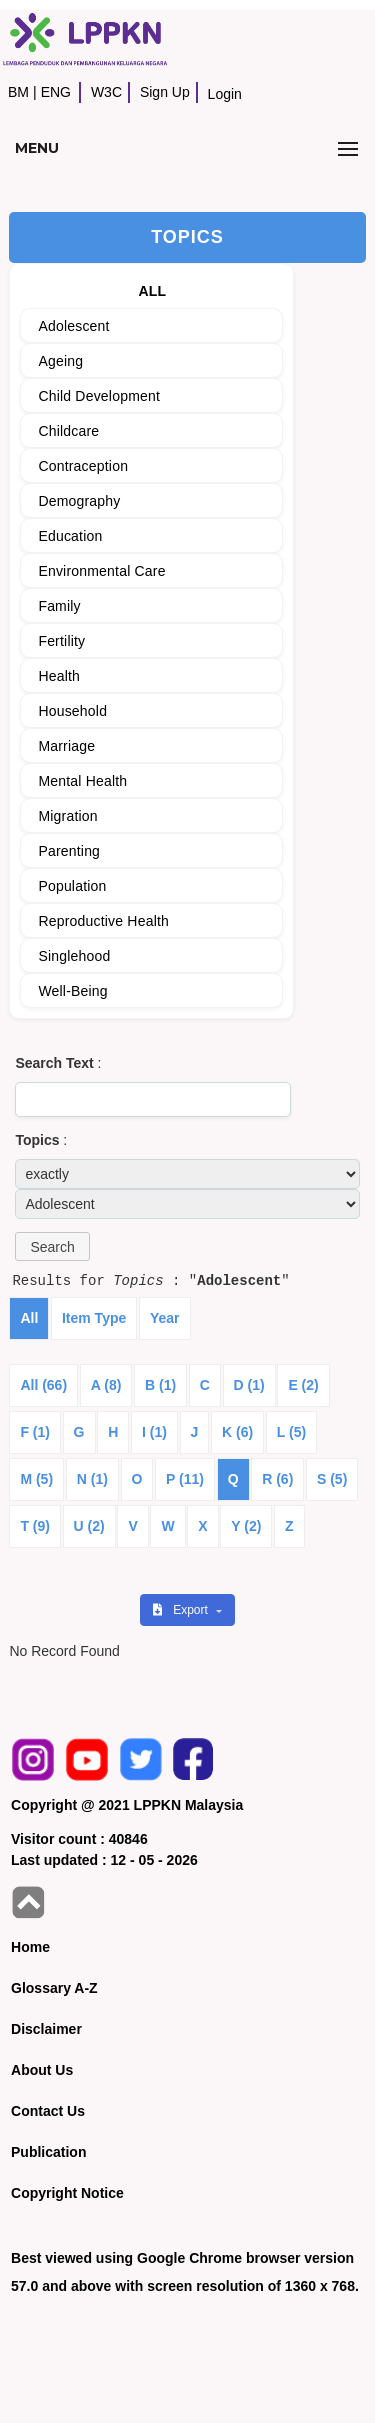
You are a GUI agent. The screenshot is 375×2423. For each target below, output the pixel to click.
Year (165, 1318)
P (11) (185, 1479)
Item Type (94, 1318)
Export (182, 1610)
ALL (152, 291)
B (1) (160, 1385)
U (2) (89, 1526)
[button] (52, 1246)
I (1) (154, 1432)
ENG (56, 92)
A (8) (106, 1385)
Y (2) (246, 1526)
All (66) (43, 1385)
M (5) (36, 1479)
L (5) (291, 1432)
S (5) (332, 1479)
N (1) (92, 1479)
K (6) (237, 1432)
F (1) (35, 1432)
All (29, 1318)
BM (18, 92)
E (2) (303, 1385)
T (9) (35, 1526)
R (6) (277, 1479)
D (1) (249, 1385)
